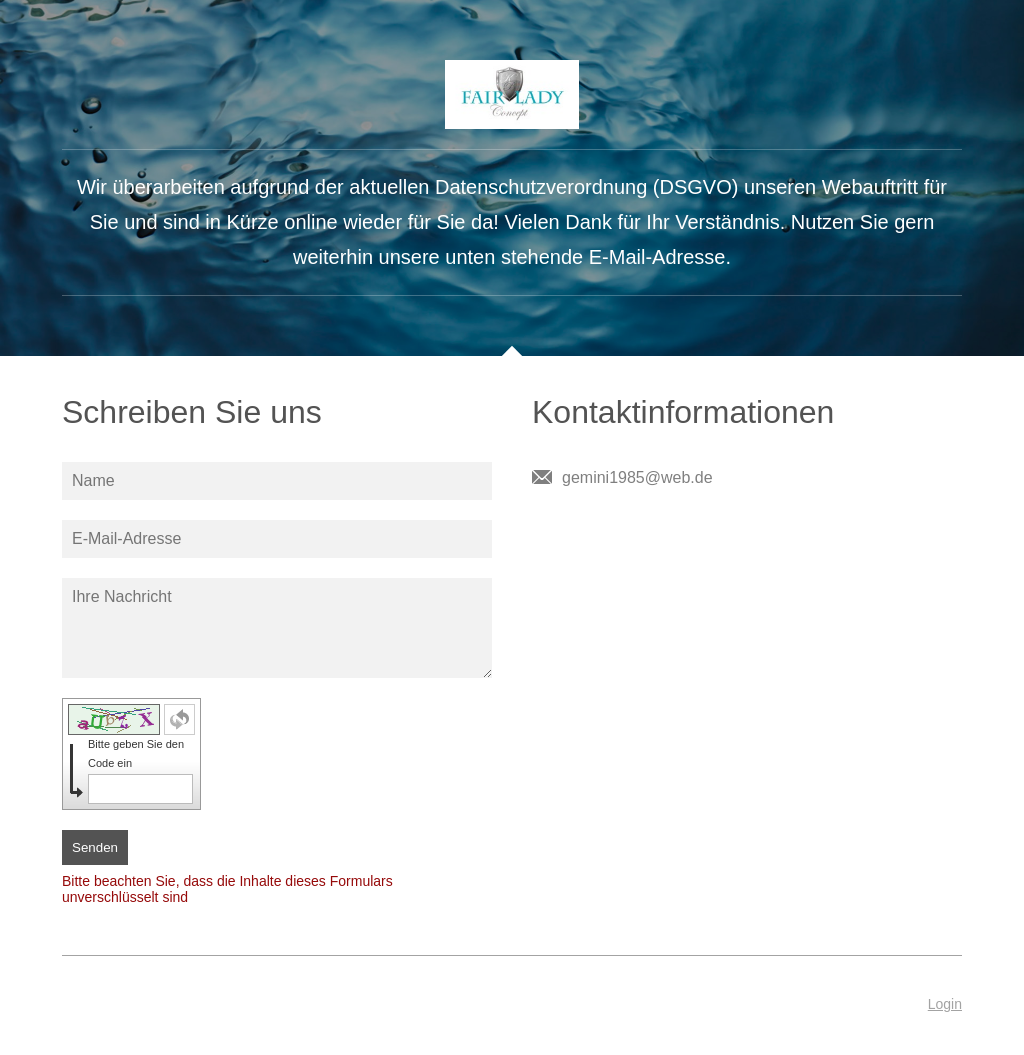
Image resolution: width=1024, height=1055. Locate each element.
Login (945, 1004)
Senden (95, 847)
